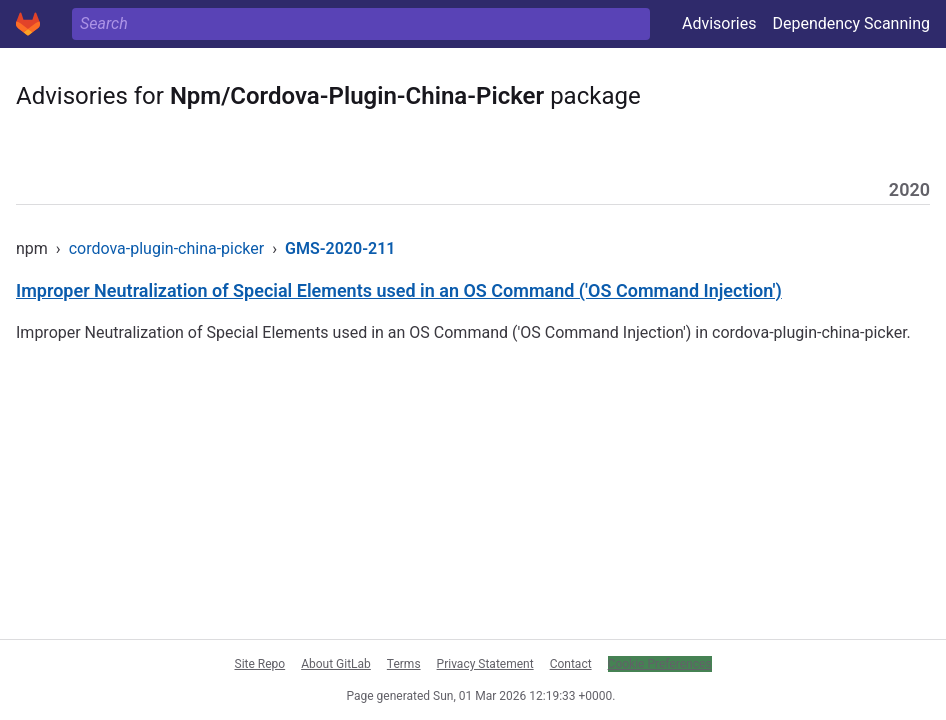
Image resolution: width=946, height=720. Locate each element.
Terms (404, 664)
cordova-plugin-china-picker (167, 248)
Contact (571, 664)
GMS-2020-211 (340, 248)
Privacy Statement (485, 664)
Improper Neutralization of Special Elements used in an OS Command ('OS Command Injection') (399, 290)
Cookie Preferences (660, 664)
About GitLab (336, 664)
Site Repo (260, 664)
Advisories (719, 23)
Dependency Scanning (851, 23)
